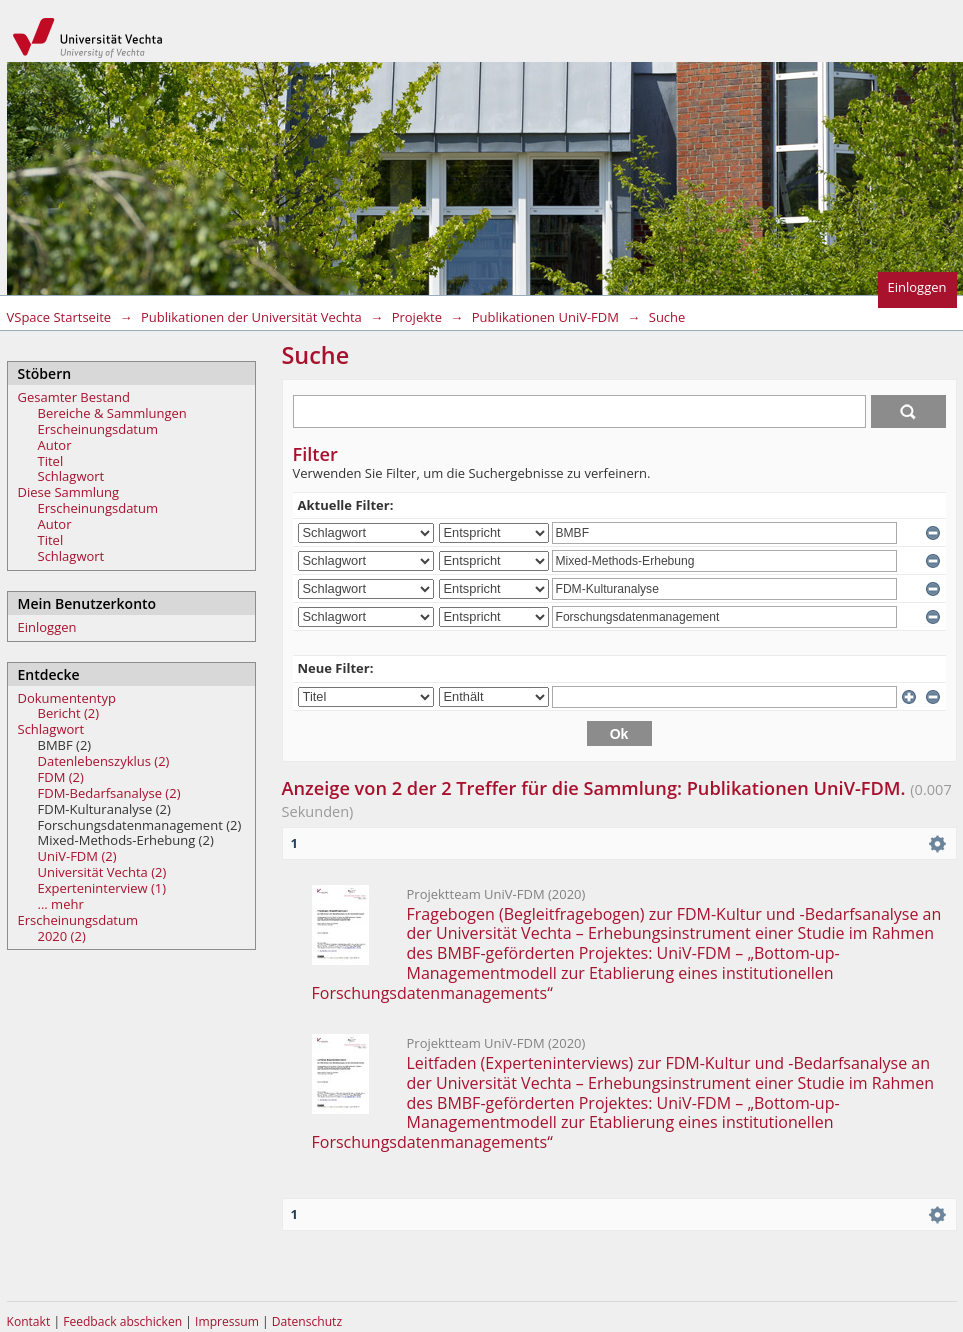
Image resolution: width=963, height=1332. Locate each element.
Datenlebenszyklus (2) (104, 761)
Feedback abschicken (122, 1321)
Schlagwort (71, 476)
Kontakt (29, 1321)
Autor (55, 445)
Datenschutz (307, 1321)
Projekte (417, 317)
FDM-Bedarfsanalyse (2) (109, 793)
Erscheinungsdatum (98, 429)
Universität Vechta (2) (102, 872)
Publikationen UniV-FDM (545, 317)
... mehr (61, 904)
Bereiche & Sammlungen (112, 413)
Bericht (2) (69, 713)
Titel (51, 461)
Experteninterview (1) (102, 888)
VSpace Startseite (59, 317)
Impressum (228, 1321)
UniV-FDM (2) (77, 856)
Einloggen (917, 287)
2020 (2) (62, 936)
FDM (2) (61, 777)
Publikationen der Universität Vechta (251, 317)
